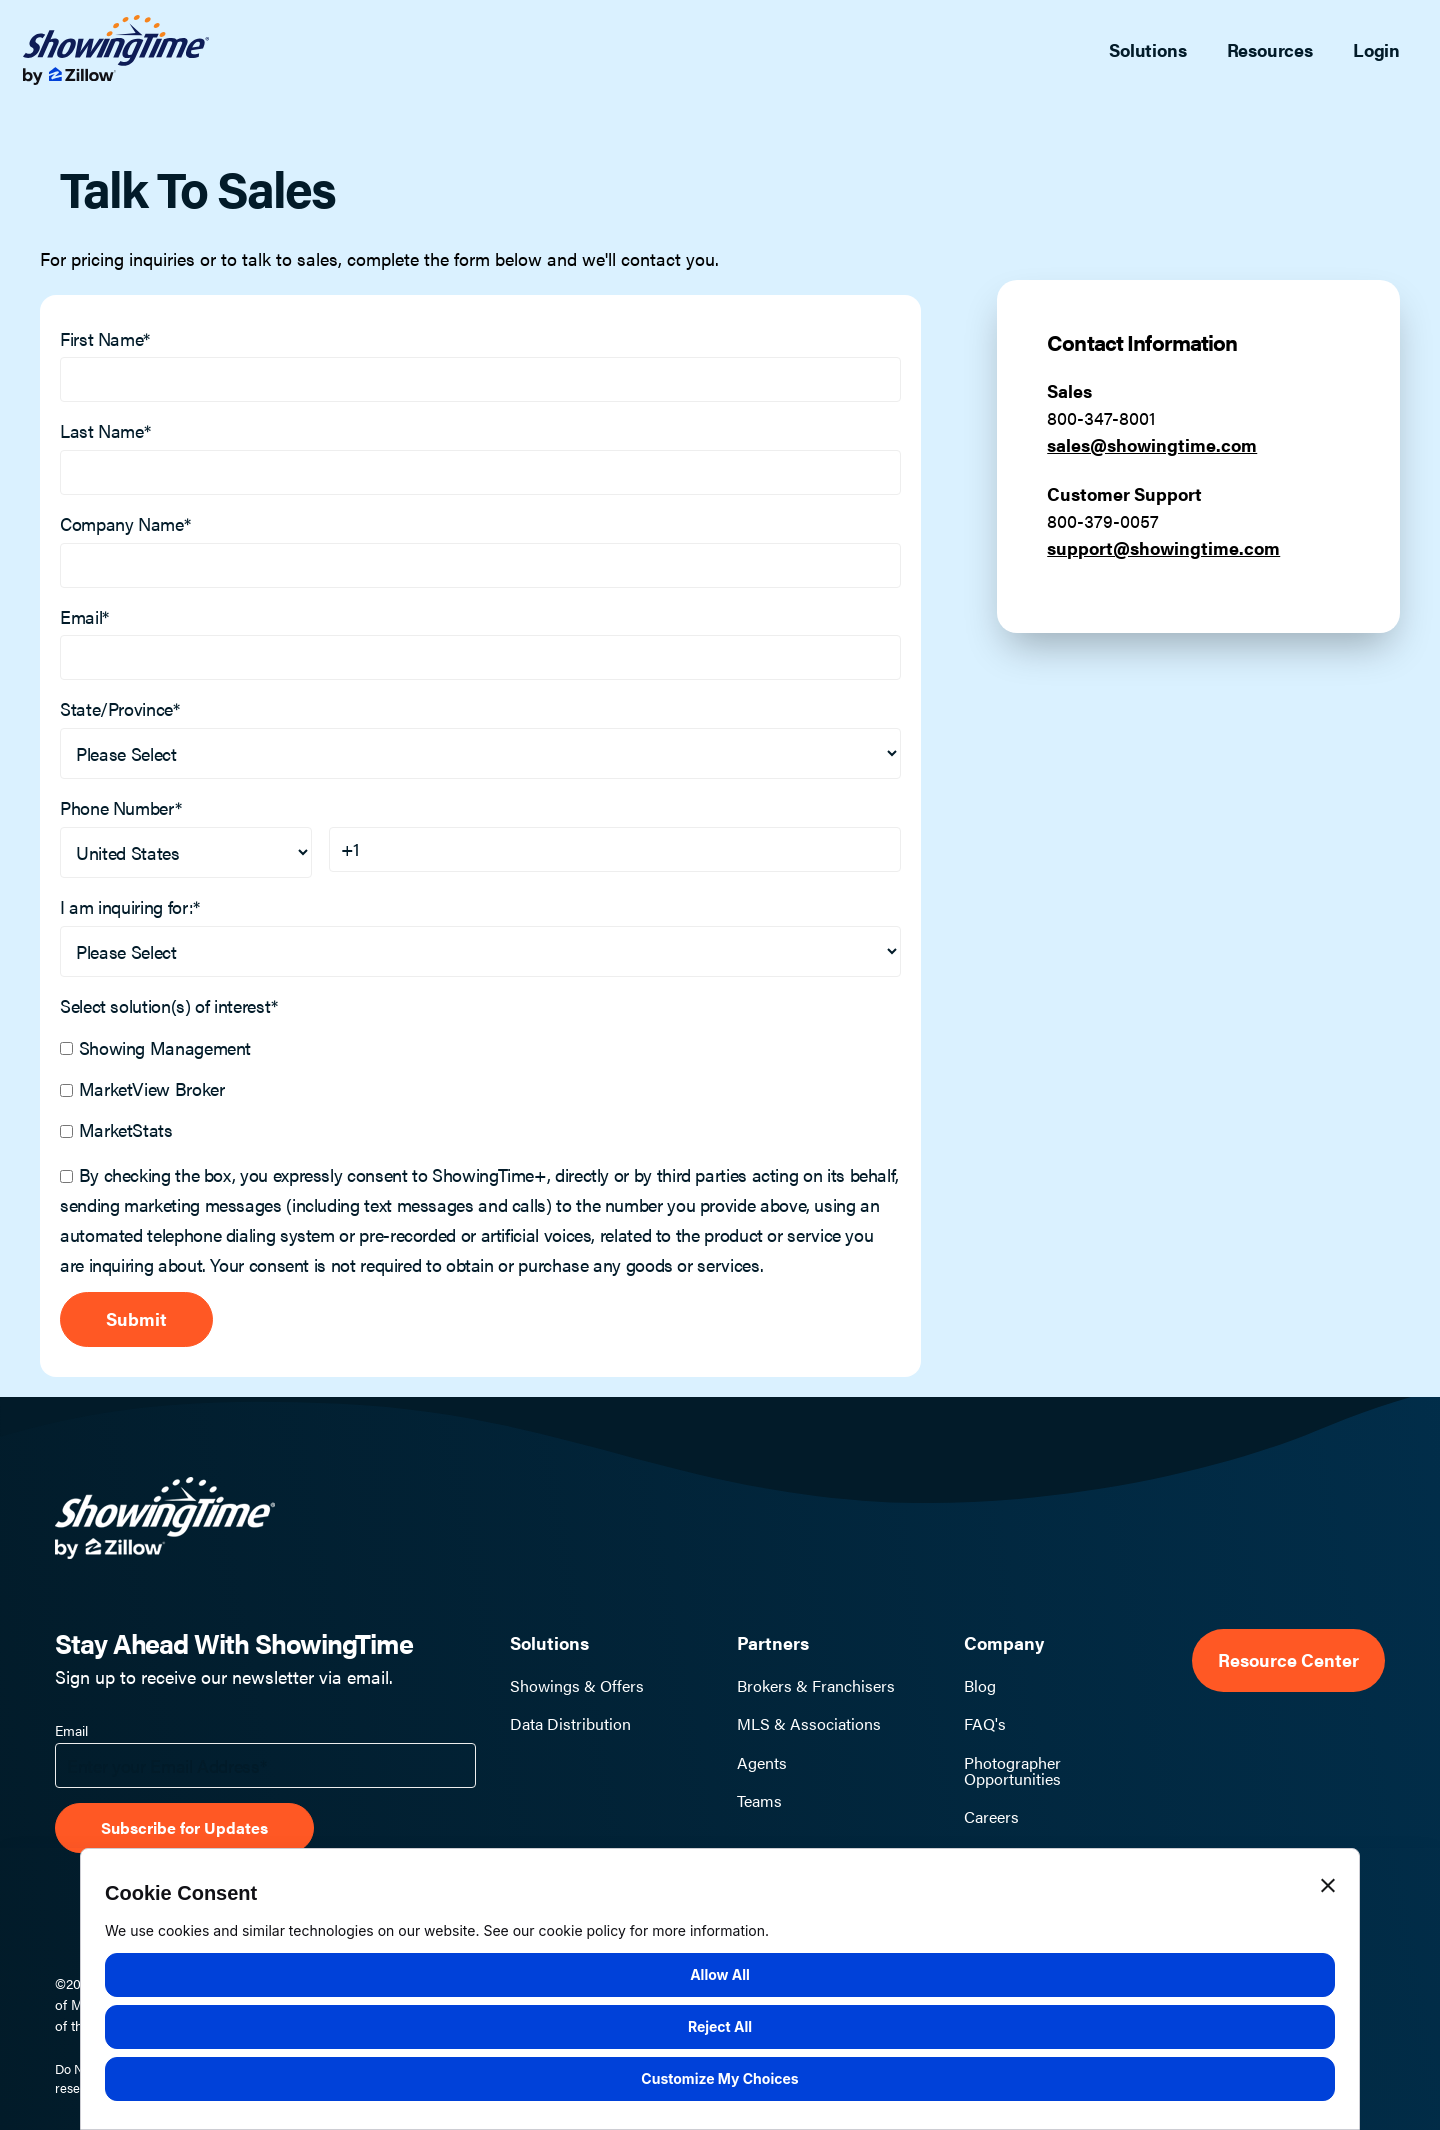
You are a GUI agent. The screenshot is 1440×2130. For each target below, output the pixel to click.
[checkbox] (480, 1087)
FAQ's (985, 1724)
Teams (759, 1801)
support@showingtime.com (1163, 547)
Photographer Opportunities (1012, 1771)
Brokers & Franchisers (816, 1686)
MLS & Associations (809, 1724)
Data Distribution (570, 1724)
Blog (980, 1686)
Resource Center (1288, 1660)
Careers (991, 1817)
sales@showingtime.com (1152, 444)
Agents (762, 1763)
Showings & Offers (577, 1686)
